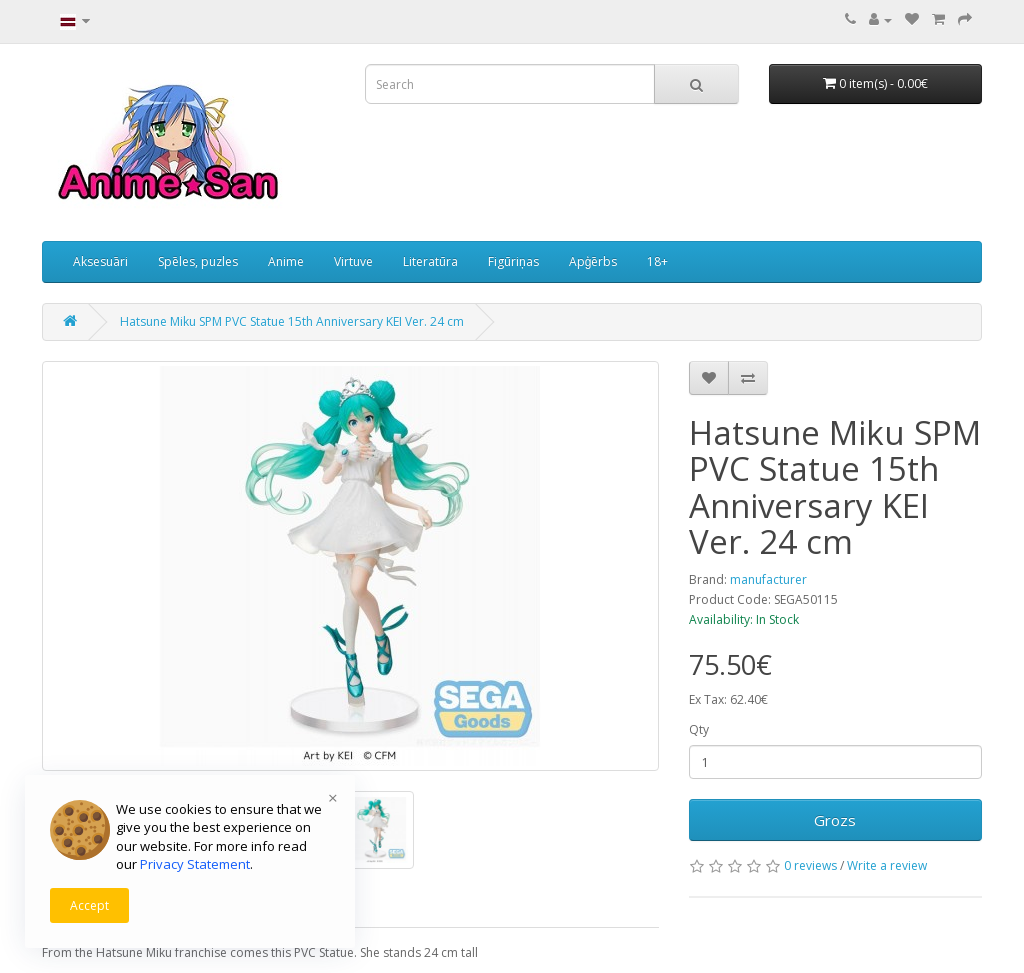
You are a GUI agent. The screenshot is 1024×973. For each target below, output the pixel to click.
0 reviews (810, 865)
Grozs (835, 820)
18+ (657, 261)
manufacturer (768, 579)
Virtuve (353, 261)
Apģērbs (593, 261)
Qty (699, 729)
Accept (89, 905)
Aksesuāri (100, 261)
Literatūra (430, 261)
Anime (286, 261)
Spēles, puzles (198, 261)
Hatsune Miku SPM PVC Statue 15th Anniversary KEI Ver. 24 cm (292, 321)
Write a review (887, 865)
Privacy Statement (195, 864)
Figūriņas (513, 261)
